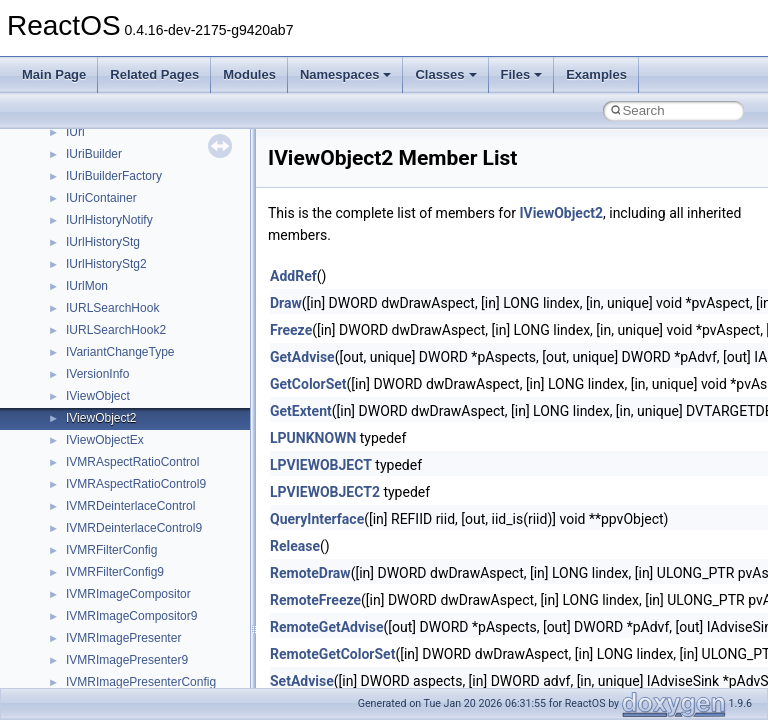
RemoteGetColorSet (332, 654)
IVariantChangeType (120, 352)
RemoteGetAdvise (327, 627)
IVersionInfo (97, 374)
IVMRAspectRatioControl (132, 462)
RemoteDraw (310, 573)
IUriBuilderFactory (114, 176)
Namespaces (346, 74)
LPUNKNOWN (313, 438)
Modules (249, 74)
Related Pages (154, 74)
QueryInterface (317, 519)
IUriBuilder (94, 154)
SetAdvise (302, 681)
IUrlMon (87, 286)
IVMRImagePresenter (123, 638)
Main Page (54, 74)
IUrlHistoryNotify (109, 220)
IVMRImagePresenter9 (127, 660)
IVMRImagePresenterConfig (141, 682)
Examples (596, 74)
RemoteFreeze (315, 600)
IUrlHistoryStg (103, 242)
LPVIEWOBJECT (321, 465)
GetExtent (301, 411)
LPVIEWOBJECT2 (325, 492)
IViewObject (98, 396)
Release (295, 546)
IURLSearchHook (112, 308)
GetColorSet (308, 384)
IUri (75, 132)
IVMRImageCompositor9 (131, 616)
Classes (445, 74)
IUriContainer (101, 198)
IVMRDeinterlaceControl (130, 506)
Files (522, 74)
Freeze (291, 330)
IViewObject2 (101, 418)
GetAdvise (302, 357)
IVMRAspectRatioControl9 (136, 484)
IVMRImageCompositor (128, 594)
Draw (286, 303)
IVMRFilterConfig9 (115, 572)
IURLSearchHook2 (116, 330)
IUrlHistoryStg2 (106, 264)
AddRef (293, 276)
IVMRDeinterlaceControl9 (134, 528)
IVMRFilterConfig (111, 550)
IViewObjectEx (105, 440)
